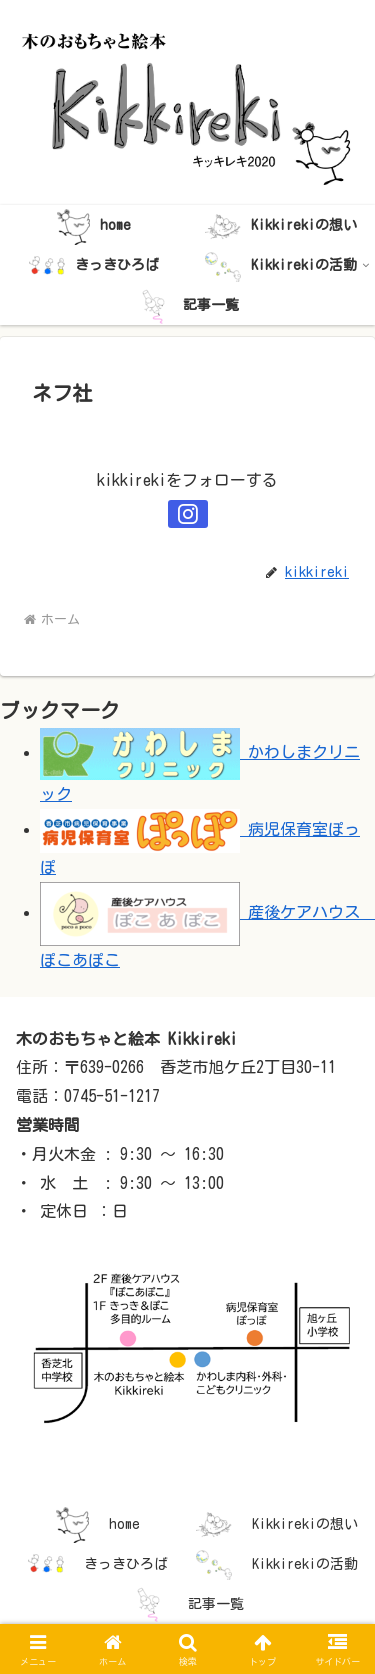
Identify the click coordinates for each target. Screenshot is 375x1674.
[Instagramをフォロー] (188, 514)
